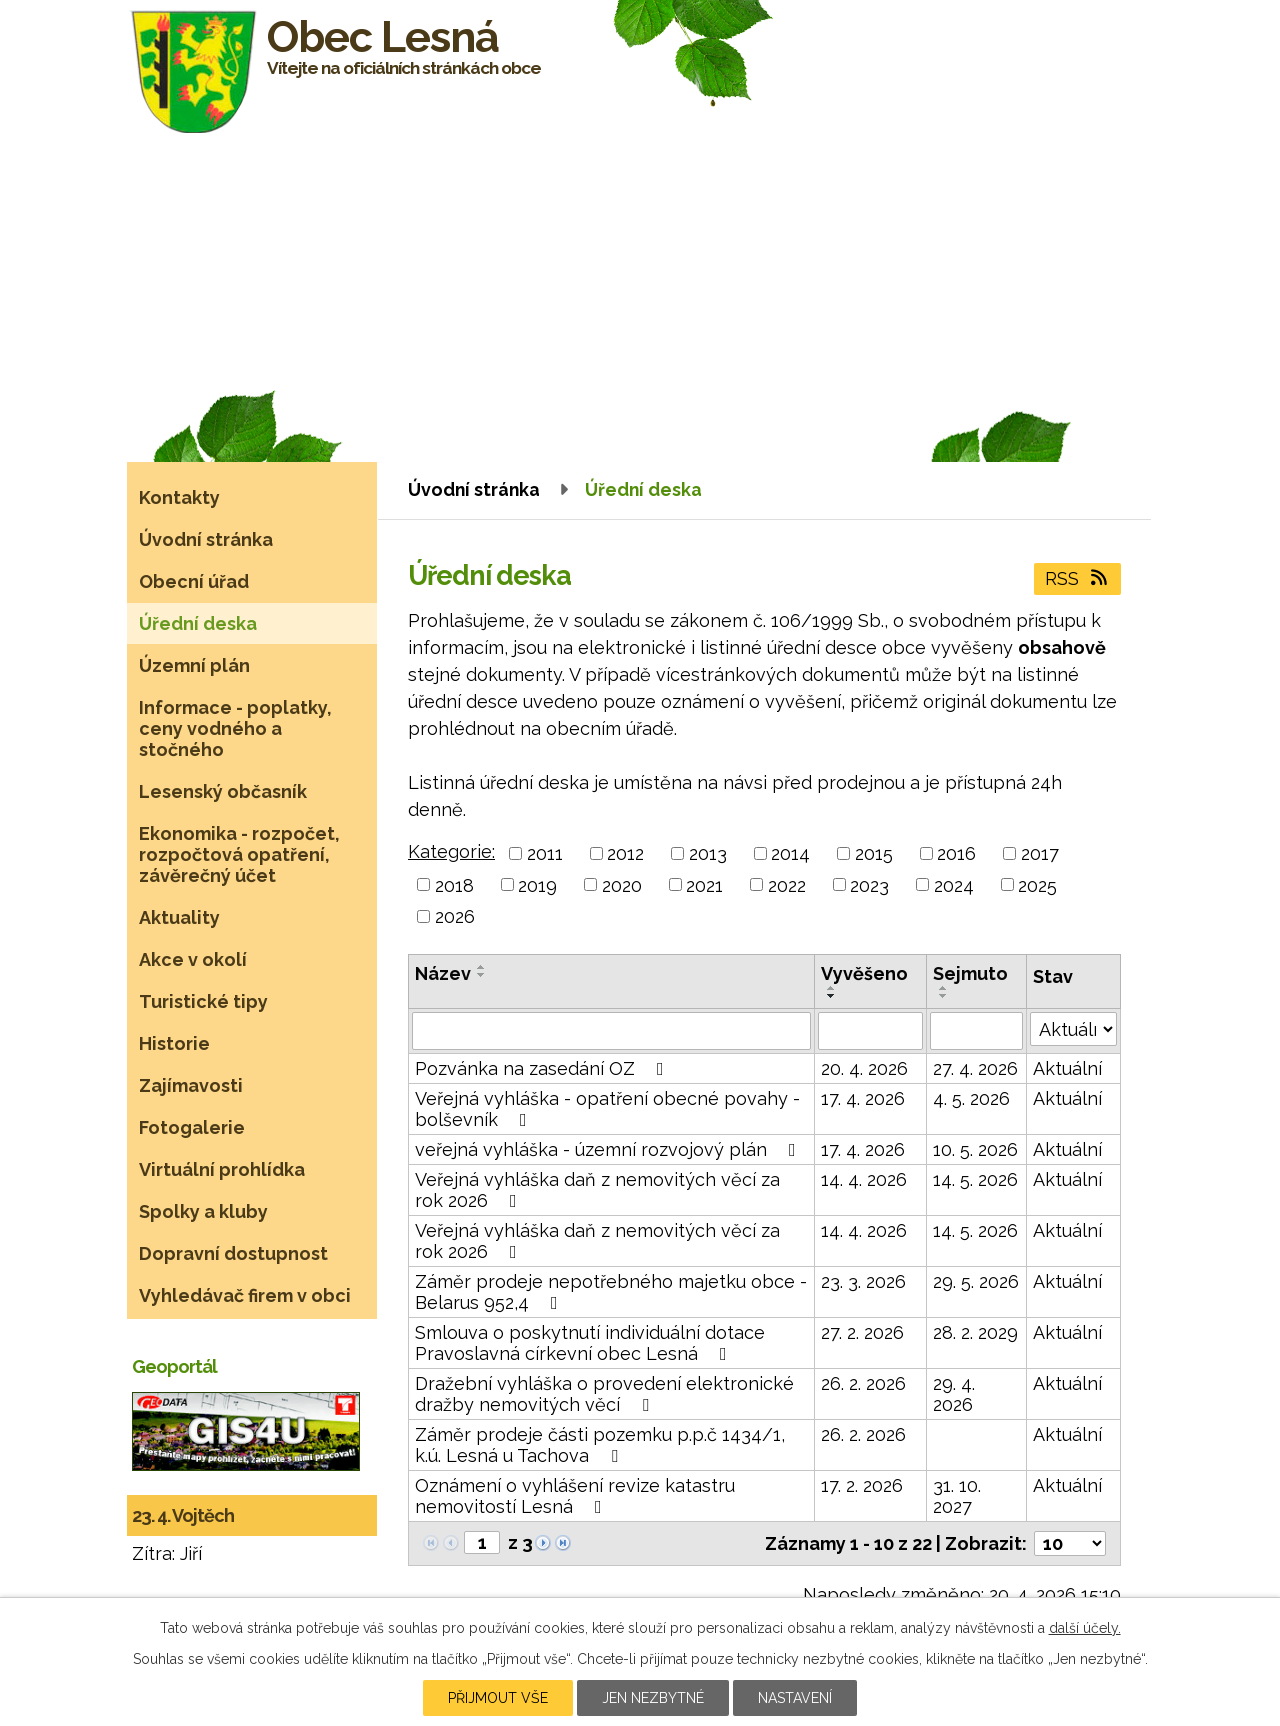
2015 (874, 853)
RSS (1078, 578)
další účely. (1085, 1628)
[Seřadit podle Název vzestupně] (482, 967)
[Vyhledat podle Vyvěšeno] (870, 1031)
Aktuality (179, 917)
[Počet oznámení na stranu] (1070, 1543)
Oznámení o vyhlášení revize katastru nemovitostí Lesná (575, 1496)
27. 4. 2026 (975, 1068)
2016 (956, 853)
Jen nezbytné (653, 1698)
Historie (174, 1043)
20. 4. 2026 (864, 1068)
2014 (790, 853)
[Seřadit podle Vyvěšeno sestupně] (832, 996)
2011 (545, 853)
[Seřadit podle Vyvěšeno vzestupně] (832, 988)
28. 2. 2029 (975, 1332)
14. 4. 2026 (864, 1179)
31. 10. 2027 (957, 1496)
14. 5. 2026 (975, 1179)
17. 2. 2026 (862, 1485)
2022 (787, 884)
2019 (537, 884)
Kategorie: (451, 851)
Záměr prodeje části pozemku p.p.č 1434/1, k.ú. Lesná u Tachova (600, 1445)
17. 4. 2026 (863, 1098)
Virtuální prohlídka (222, 1169)
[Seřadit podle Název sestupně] (482, 975)
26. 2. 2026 (863, 1383)
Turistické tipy (203, 1001)
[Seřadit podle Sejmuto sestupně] (944, 996)
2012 (625, 853)
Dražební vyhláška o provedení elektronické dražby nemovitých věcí (604, 1394)
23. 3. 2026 (863, 1281)
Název (443, 973)
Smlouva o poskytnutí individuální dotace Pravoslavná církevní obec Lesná (590, 1343)
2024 (954, 884)
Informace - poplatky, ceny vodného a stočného (235, 728)
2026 (455, 916)
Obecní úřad (194, 581)
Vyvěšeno (864, 973)
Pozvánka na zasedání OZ (543, 1068)
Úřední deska (198, 623)
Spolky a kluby (203, 1211)
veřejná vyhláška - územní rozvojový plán (609, 1149)
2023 (869, 884)
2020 (622, 884)
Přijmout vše (498, 1698)
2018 (454, 884)
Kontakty (179, 497)
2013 (708, 853)
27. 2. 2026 (862, 1332)
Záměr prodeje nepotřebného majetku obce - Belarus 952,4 (611, 1292)
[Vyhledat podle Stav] (1073, 1029)
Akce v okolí (193, 959)
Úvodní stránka (474, 489)
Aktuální (1067, 1068)
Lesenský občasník (223, 791)
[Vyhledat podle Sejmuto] (976, 1031)
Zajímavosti (191, 1085)
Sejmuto (970, 973)
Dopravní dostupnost (233, 1253)
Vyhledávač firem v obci (245, 1295)
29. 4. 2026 (954, 1394)
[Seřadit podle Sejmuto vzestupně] (944, 988)
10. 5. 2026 (975, 1149)
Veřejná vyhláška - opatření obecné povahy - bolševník (607, 1109)
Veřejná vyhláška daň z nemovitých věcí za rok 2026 (597, 1190)
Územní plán (194, 665)
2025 (1037, 884)
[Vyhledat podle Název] (611, 1031)
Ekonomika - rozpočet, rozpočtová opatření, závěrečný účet (239, 854)
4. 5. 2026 (971, 1098)
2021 (704, 884)
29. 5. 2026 (976, 1281)
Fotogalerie (192, 1127)
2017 (1040, 853)
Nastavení (795, 1698)
